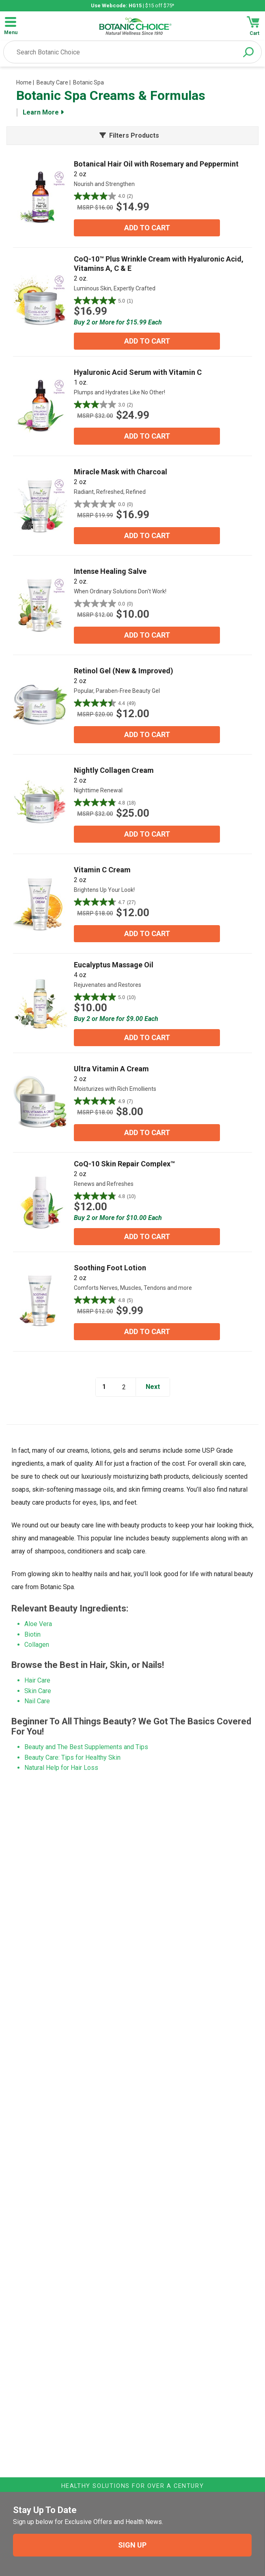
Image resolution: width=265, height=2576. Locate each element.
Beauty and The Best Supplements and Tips (86, 1747)
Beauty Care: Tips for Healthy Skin (72, 1757)
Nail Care (37, 1701)
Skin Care (37, 1691)
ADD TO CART (147, 227)
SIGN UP (132, 2545)
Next (153, 1387)
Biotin (32, 1634)
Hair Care (37, 1680)
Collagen (36, 1644)
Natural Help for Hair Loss (61, 1767)
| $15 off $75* (132, 5)
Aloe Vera (38, 1624)
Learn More (43, 112)
